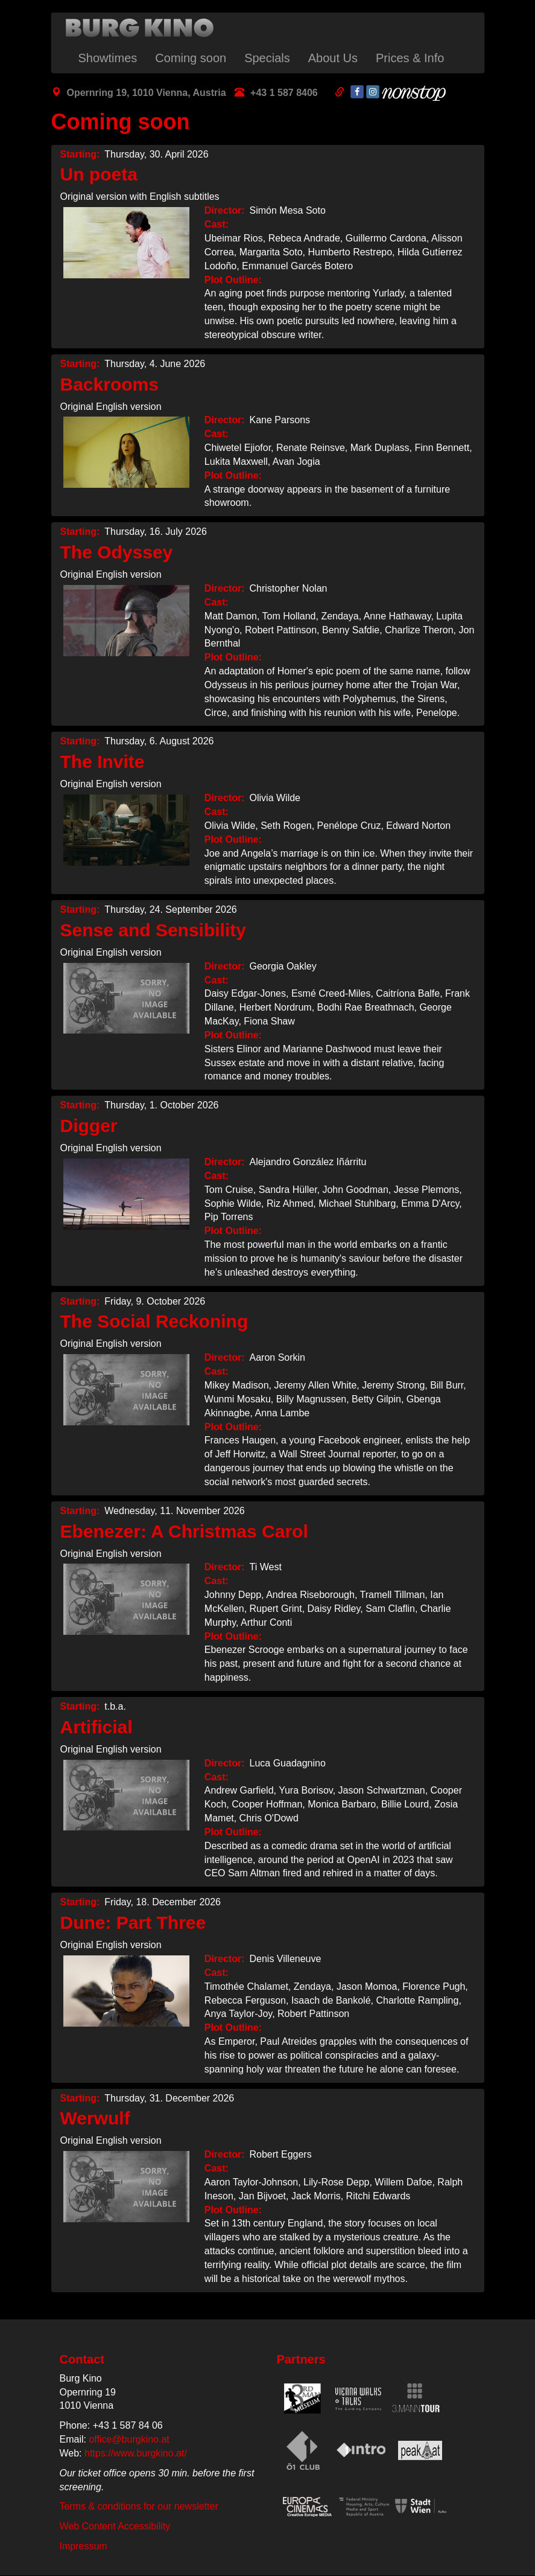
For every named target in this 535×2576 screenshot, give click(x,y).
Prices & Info (410, 58)
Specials (267, 58)
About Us (333, 58)
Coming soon (190, 58)
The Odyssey (116, 552)
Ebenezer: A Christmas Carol (184, 1531)
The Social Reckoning (154, 1321)
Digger (89, 1126)
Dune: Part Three (133, 1922)
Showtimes (108, 58)
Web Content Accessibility (115, 2526)
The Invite (102, 762)
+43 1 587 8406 (284, 93)
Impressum (83, 2546)
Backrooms (109, 384)
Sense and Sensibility (153, 930)
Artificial (96, 1727)
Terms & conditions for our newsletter (139, 2506)
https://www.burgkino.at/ (135, 2453)
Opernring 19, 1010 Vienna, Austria (146, 93)
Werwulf (95, 2118)
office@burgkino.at (129, 2439)
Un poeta (99, 174)
